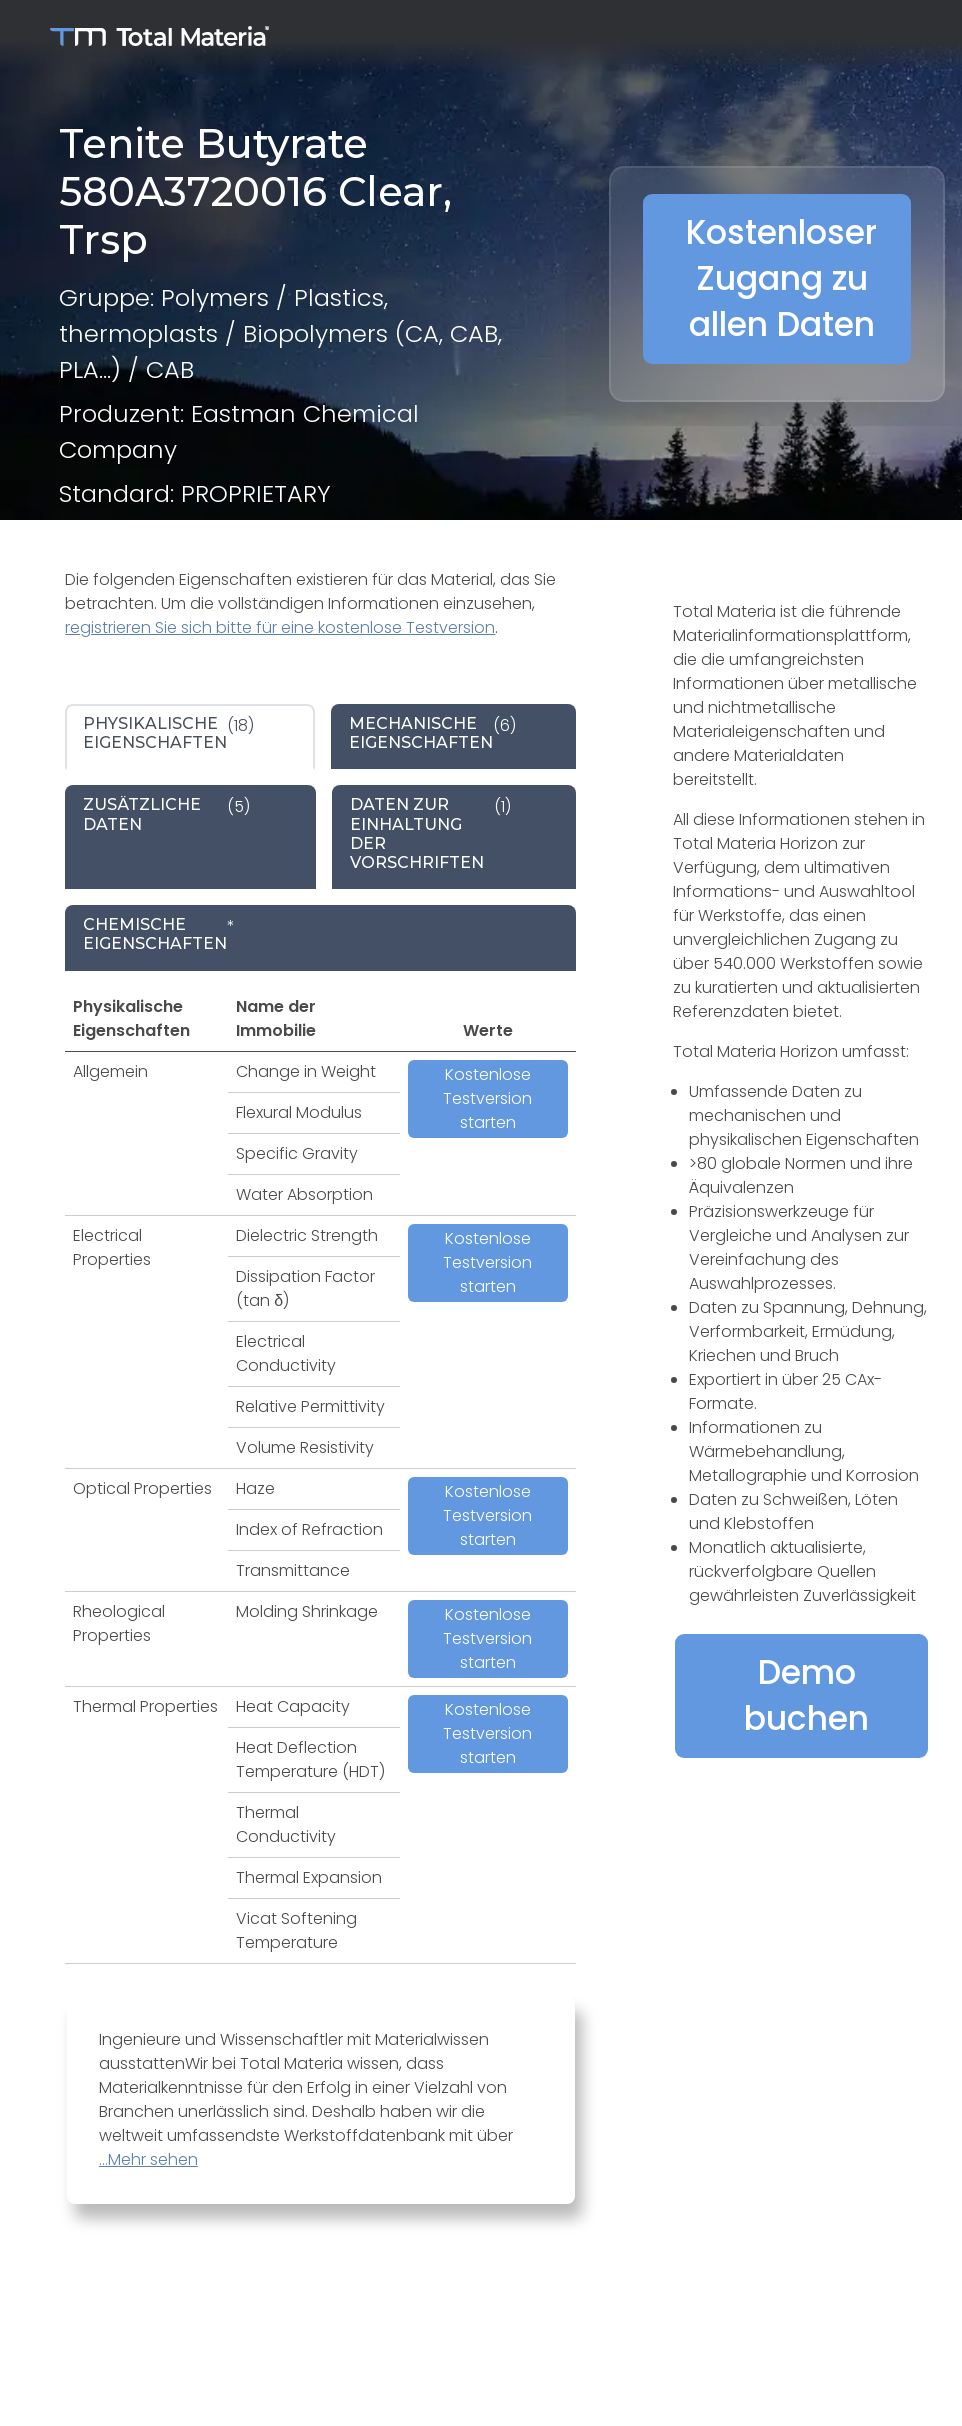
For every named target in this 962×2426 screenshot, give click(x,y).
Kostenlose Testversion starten (487, 1098)
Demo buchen (806, 1695)
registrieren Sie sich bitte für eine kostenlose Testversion (280, 627)
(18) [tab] (168, 733)
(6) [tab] (432, 733)
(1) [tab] (430, 833)
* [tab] (159, 934)
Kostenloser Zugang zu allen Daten (781, 278)
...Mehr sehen (148, 2159)
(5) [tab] (166, 814)
